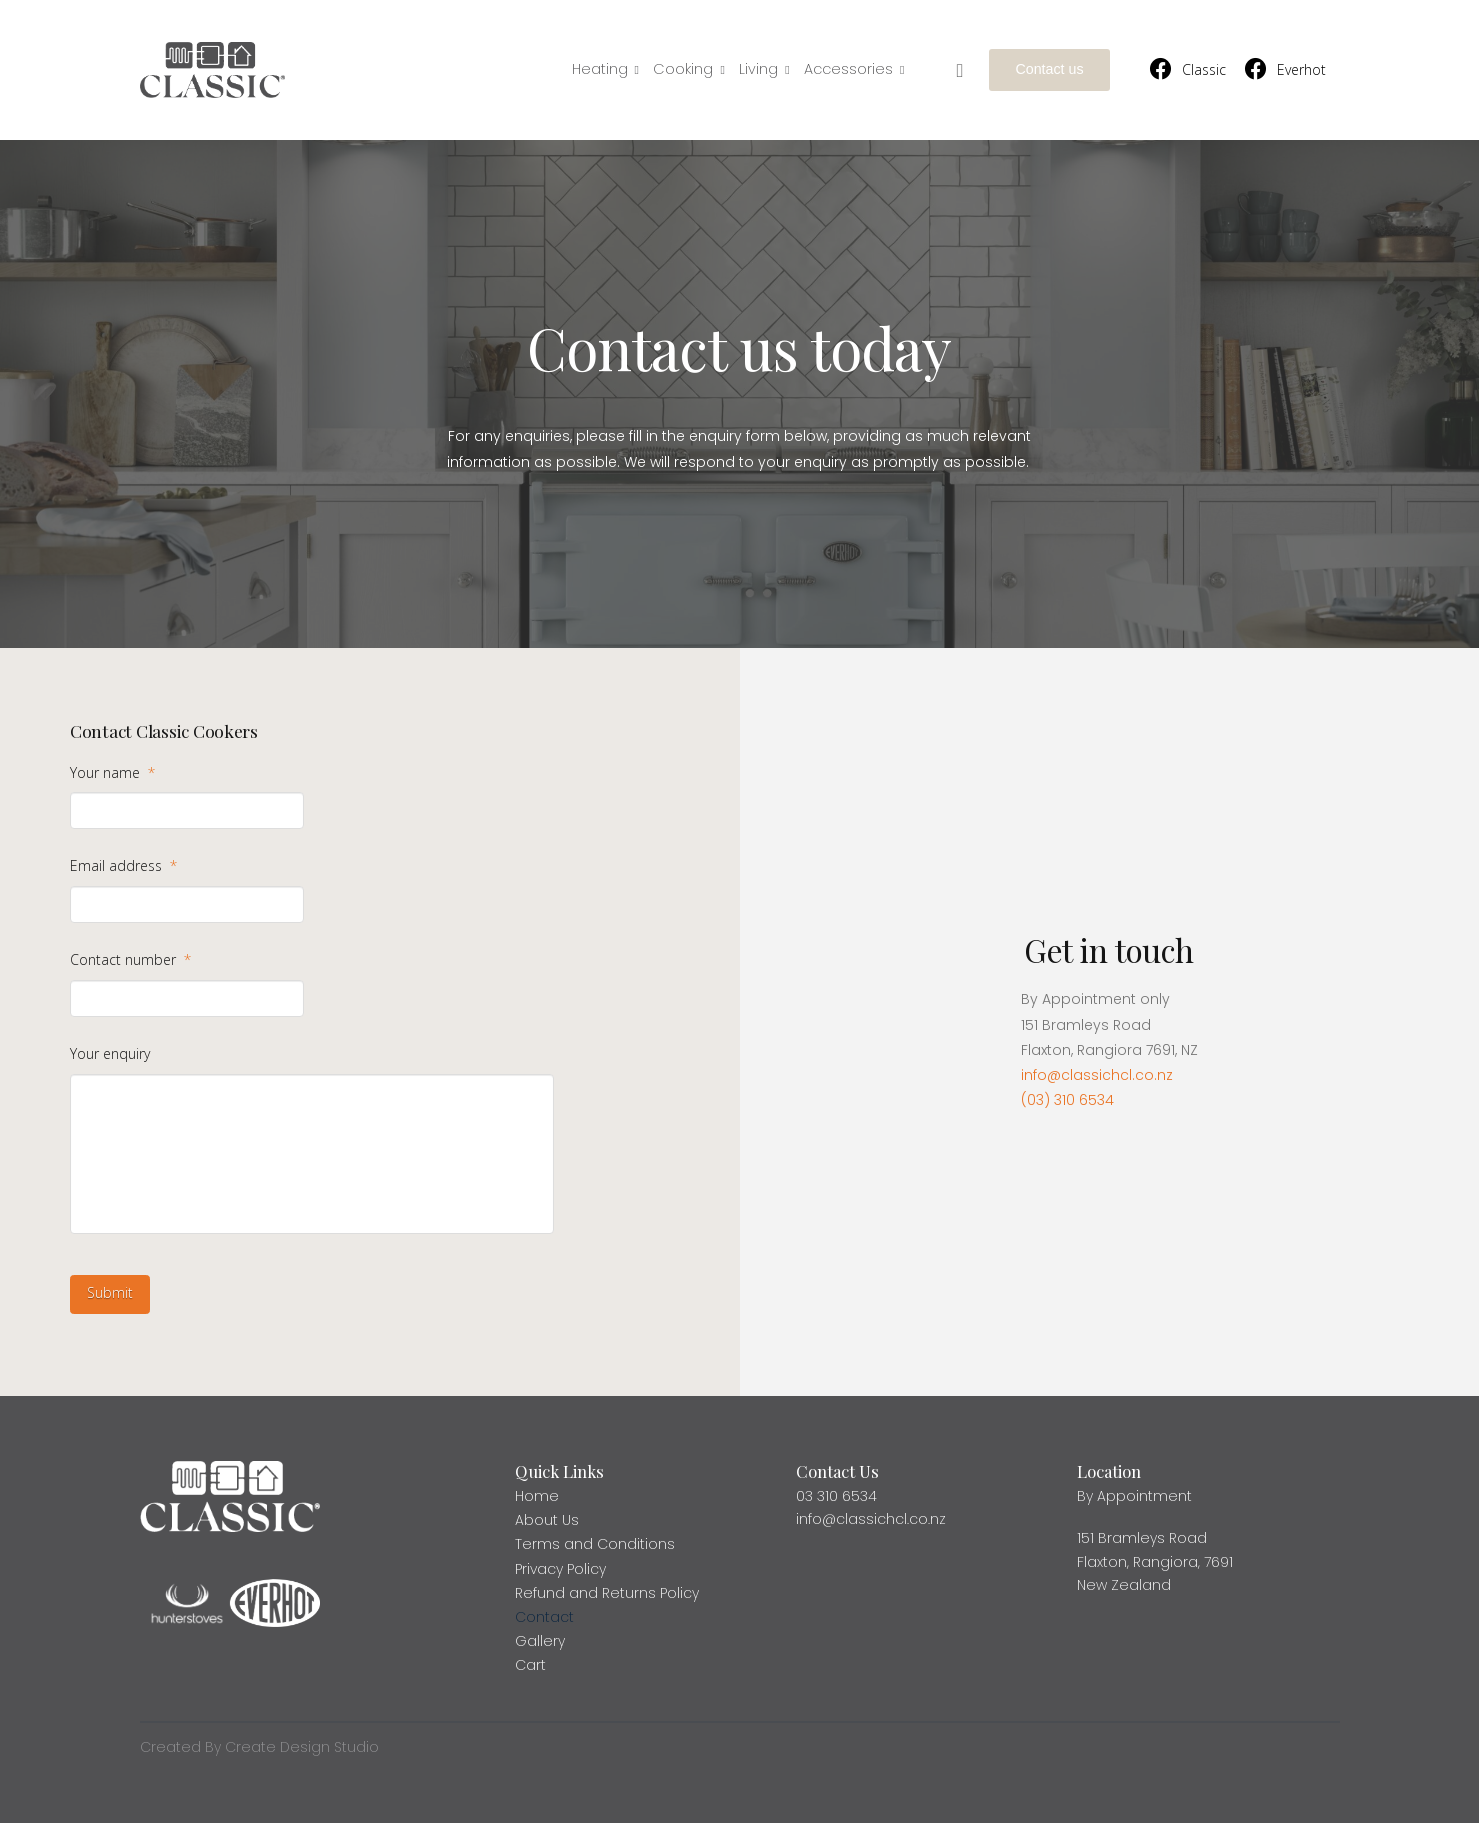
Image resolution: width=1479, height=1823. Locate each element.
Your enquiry (110, 1054)
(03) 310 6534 (1067, 1100)
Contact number (130, 960)
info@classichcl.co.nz (1097, 1075)
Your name (112, 773)
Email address (123, 866)
